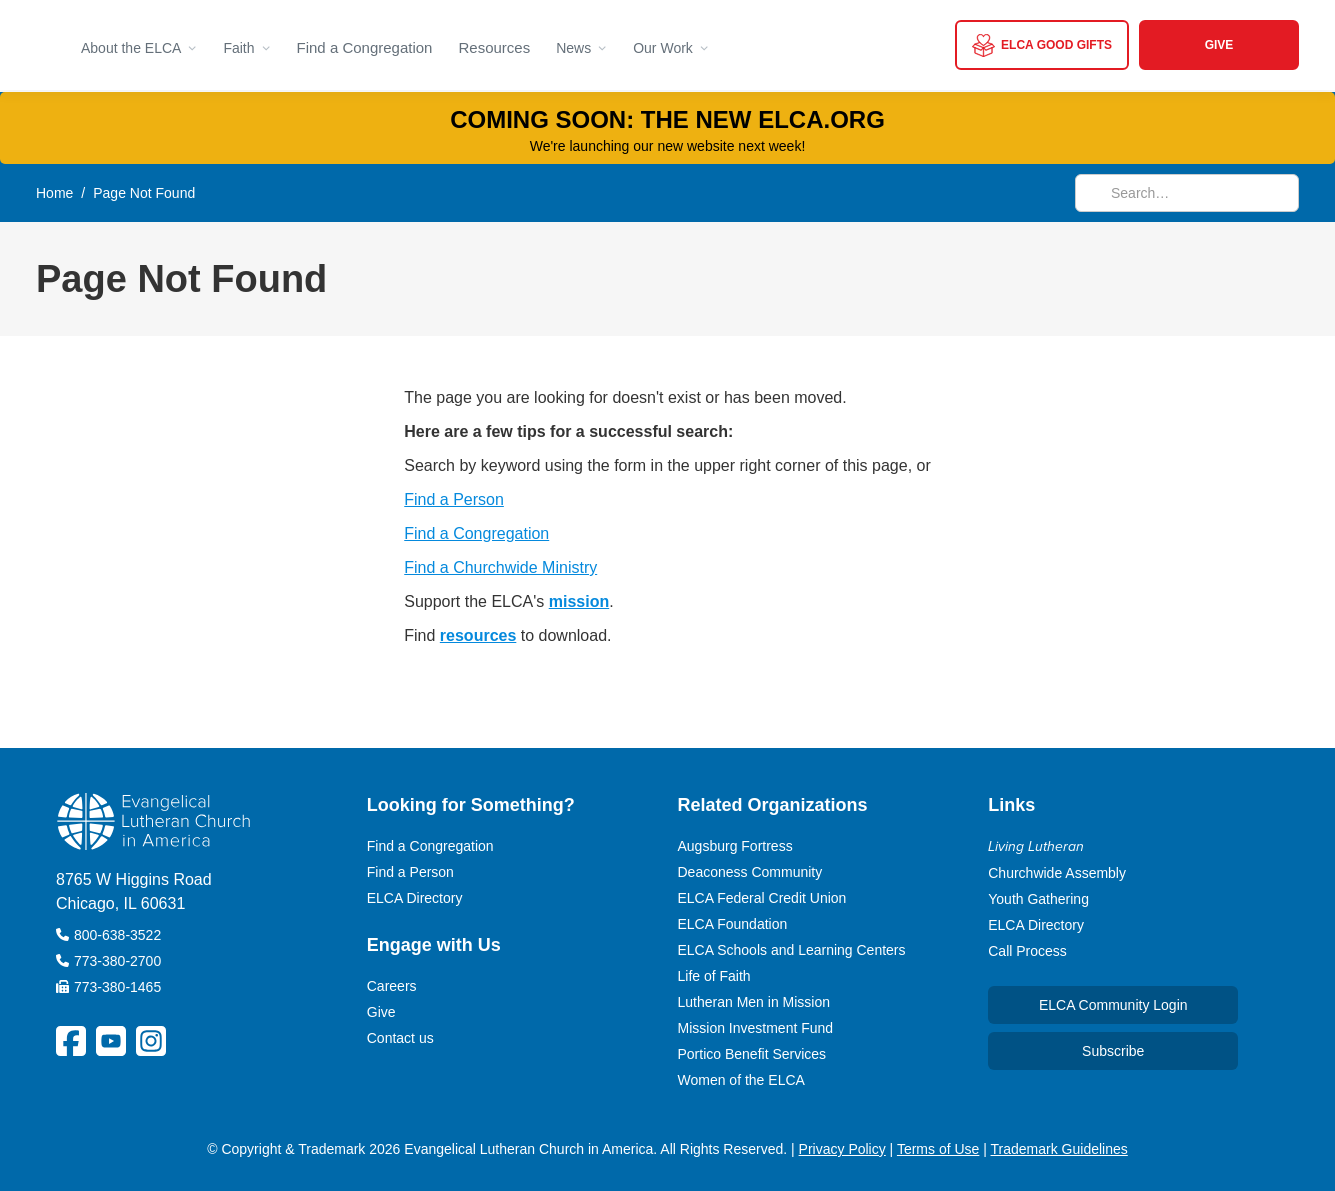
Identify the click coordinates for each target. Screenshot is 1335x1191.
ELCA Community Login (1113, 1005)
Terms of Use (938, 1149)
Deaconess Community (750, 872)
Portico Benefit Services (752, 1054)
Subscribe (1113, 1051)
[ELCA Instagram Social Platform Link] (151, 1041)
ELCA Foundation (733, 924)
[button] (139, 45)
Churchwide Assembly (1057, 873)
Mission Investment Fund (756, 1028)
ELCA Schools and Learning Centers (792, 950)
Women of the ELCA (741, 1080)
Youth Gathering (1038, 899)
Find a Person (454, 499)
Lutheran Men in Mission (754, 1002)
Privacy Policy (842, 1149)
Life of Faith (714, 976)
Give (381, 1012)
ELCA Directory (415, 898)
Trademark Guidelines (1059, 1149)
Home (54, 193)
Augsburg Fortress (735, 846)
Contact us (400, 1038)
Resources (494, 47)
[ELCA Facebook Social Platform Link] (71, 1041)
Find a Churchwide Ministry (500, 567)
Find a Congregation (365, 47)
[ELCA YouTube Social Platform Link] (111, 1041)
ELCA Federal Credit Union (762, 898)
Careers (392, 986)
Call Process (1027, 951)
